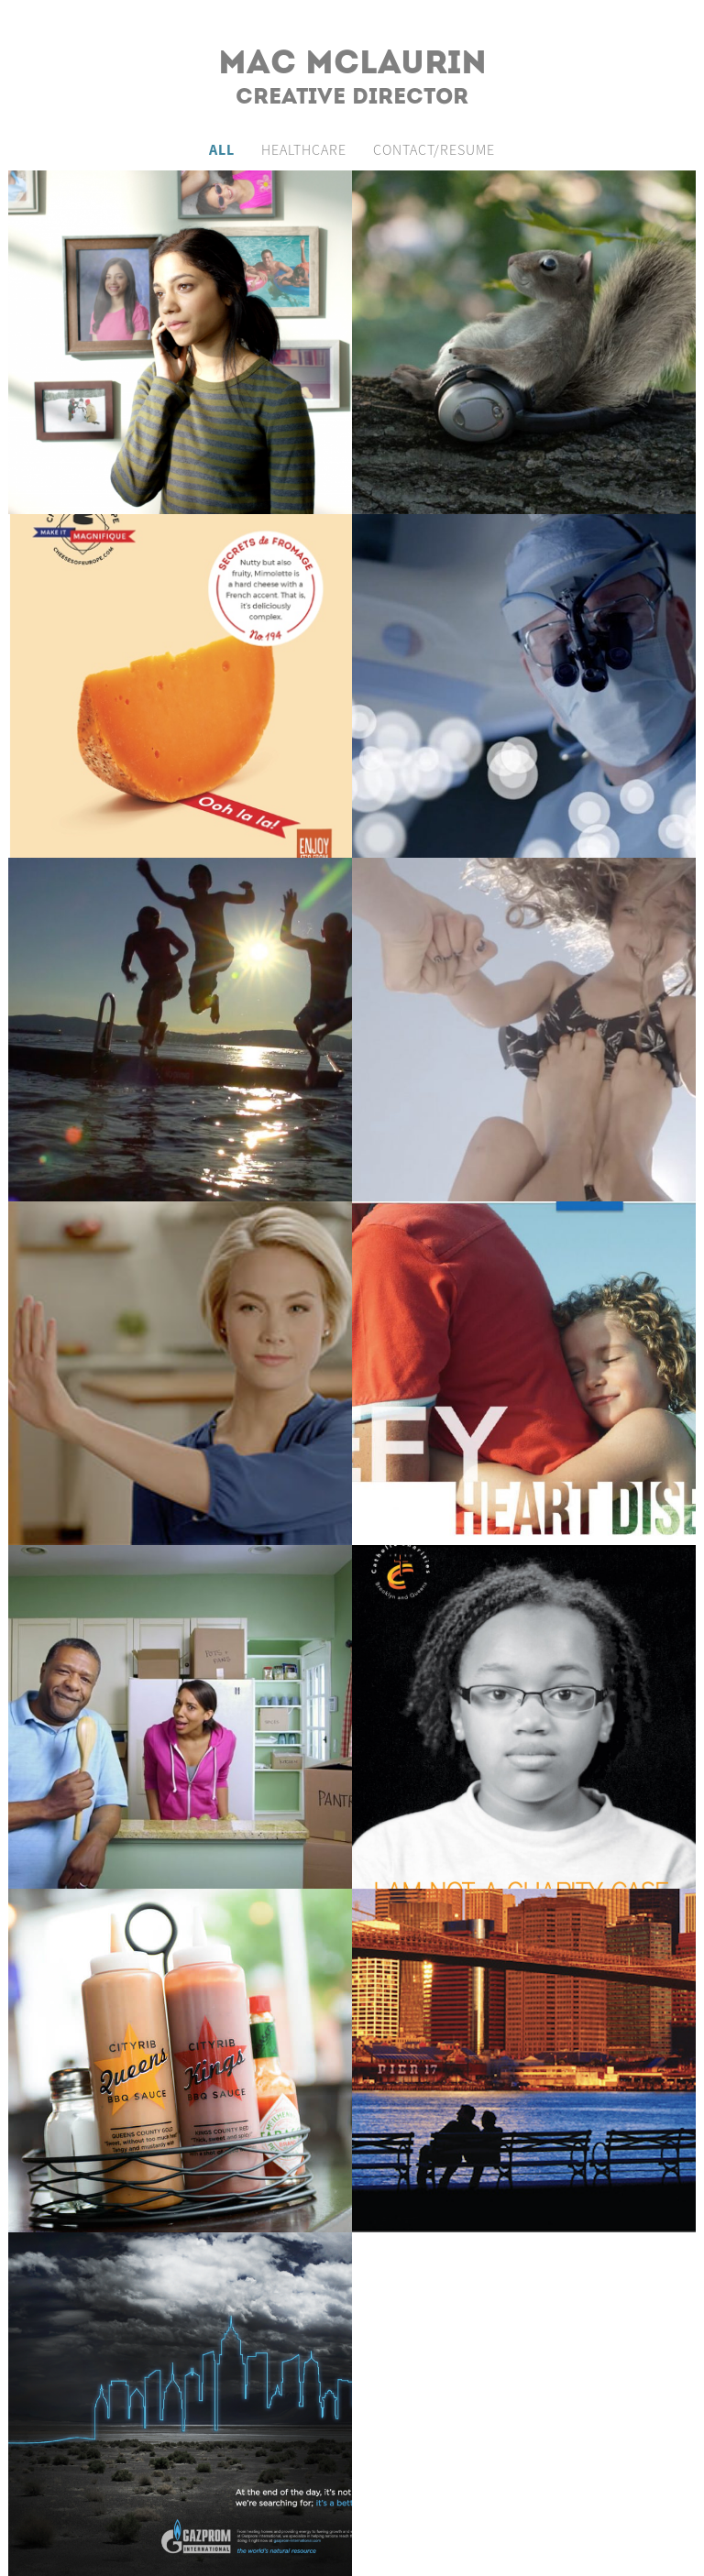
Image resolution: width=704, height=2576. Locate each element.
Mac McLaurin (352, 65)
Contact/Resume (434, 149)
